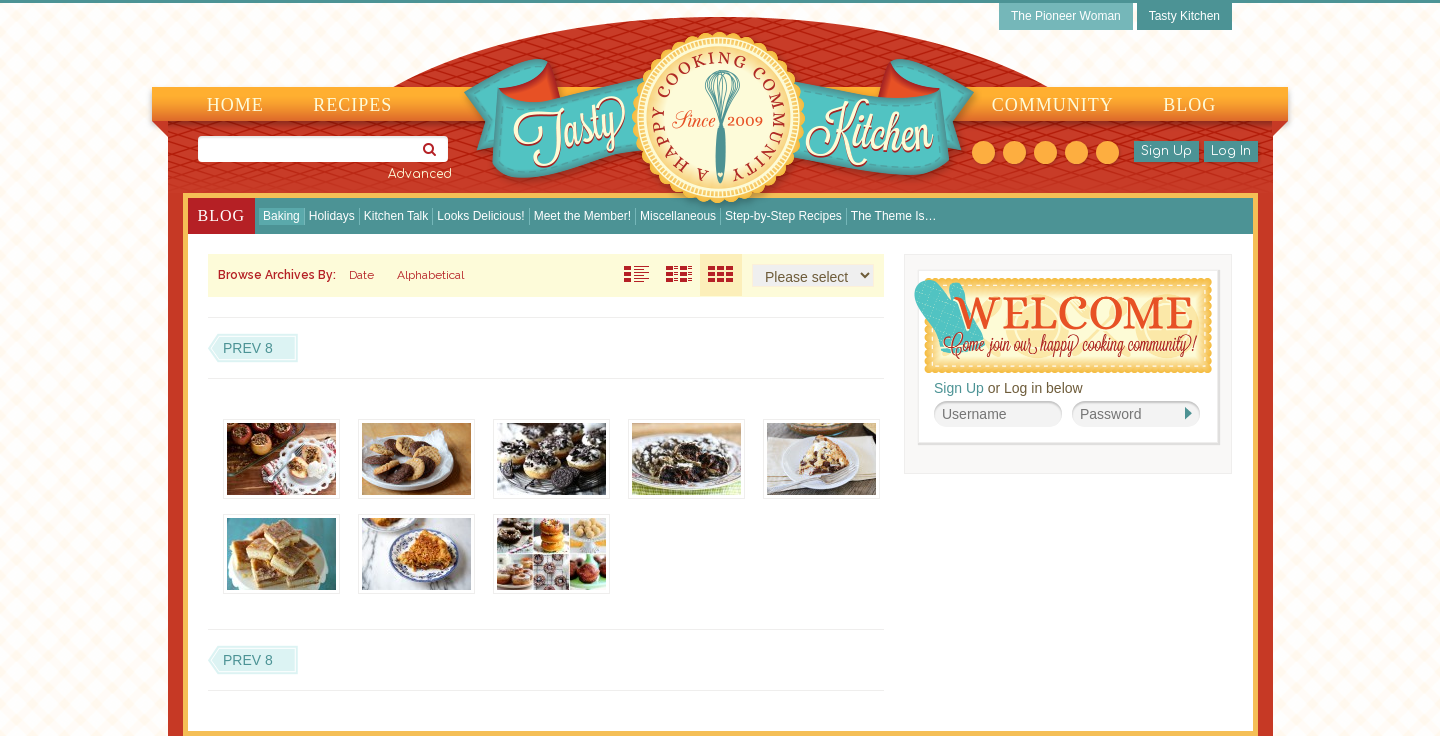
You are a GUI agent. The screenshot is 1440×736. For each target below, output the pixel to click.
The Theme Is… (894, 216)
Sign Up (1166, 151)
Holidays (332, 216)
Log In (1231, 151)
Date (361, 275)
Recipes (352, 105)
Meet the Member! (582, 216)
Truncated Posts (679, 275)
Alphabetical (430, 275)
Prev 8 (248, 348)
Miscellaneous (678, 216)
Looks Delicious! (480, 216)
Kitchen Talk (396, 216)
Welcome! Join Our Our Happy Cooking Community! (1063, 325)
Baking (281, 216)
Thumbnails (721, 275)
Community (1053, 105)
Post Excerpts (637, 275)
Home (235, 105)
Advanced (420, 174)
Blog (1189, 105)
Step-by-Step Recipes (783, 216)
